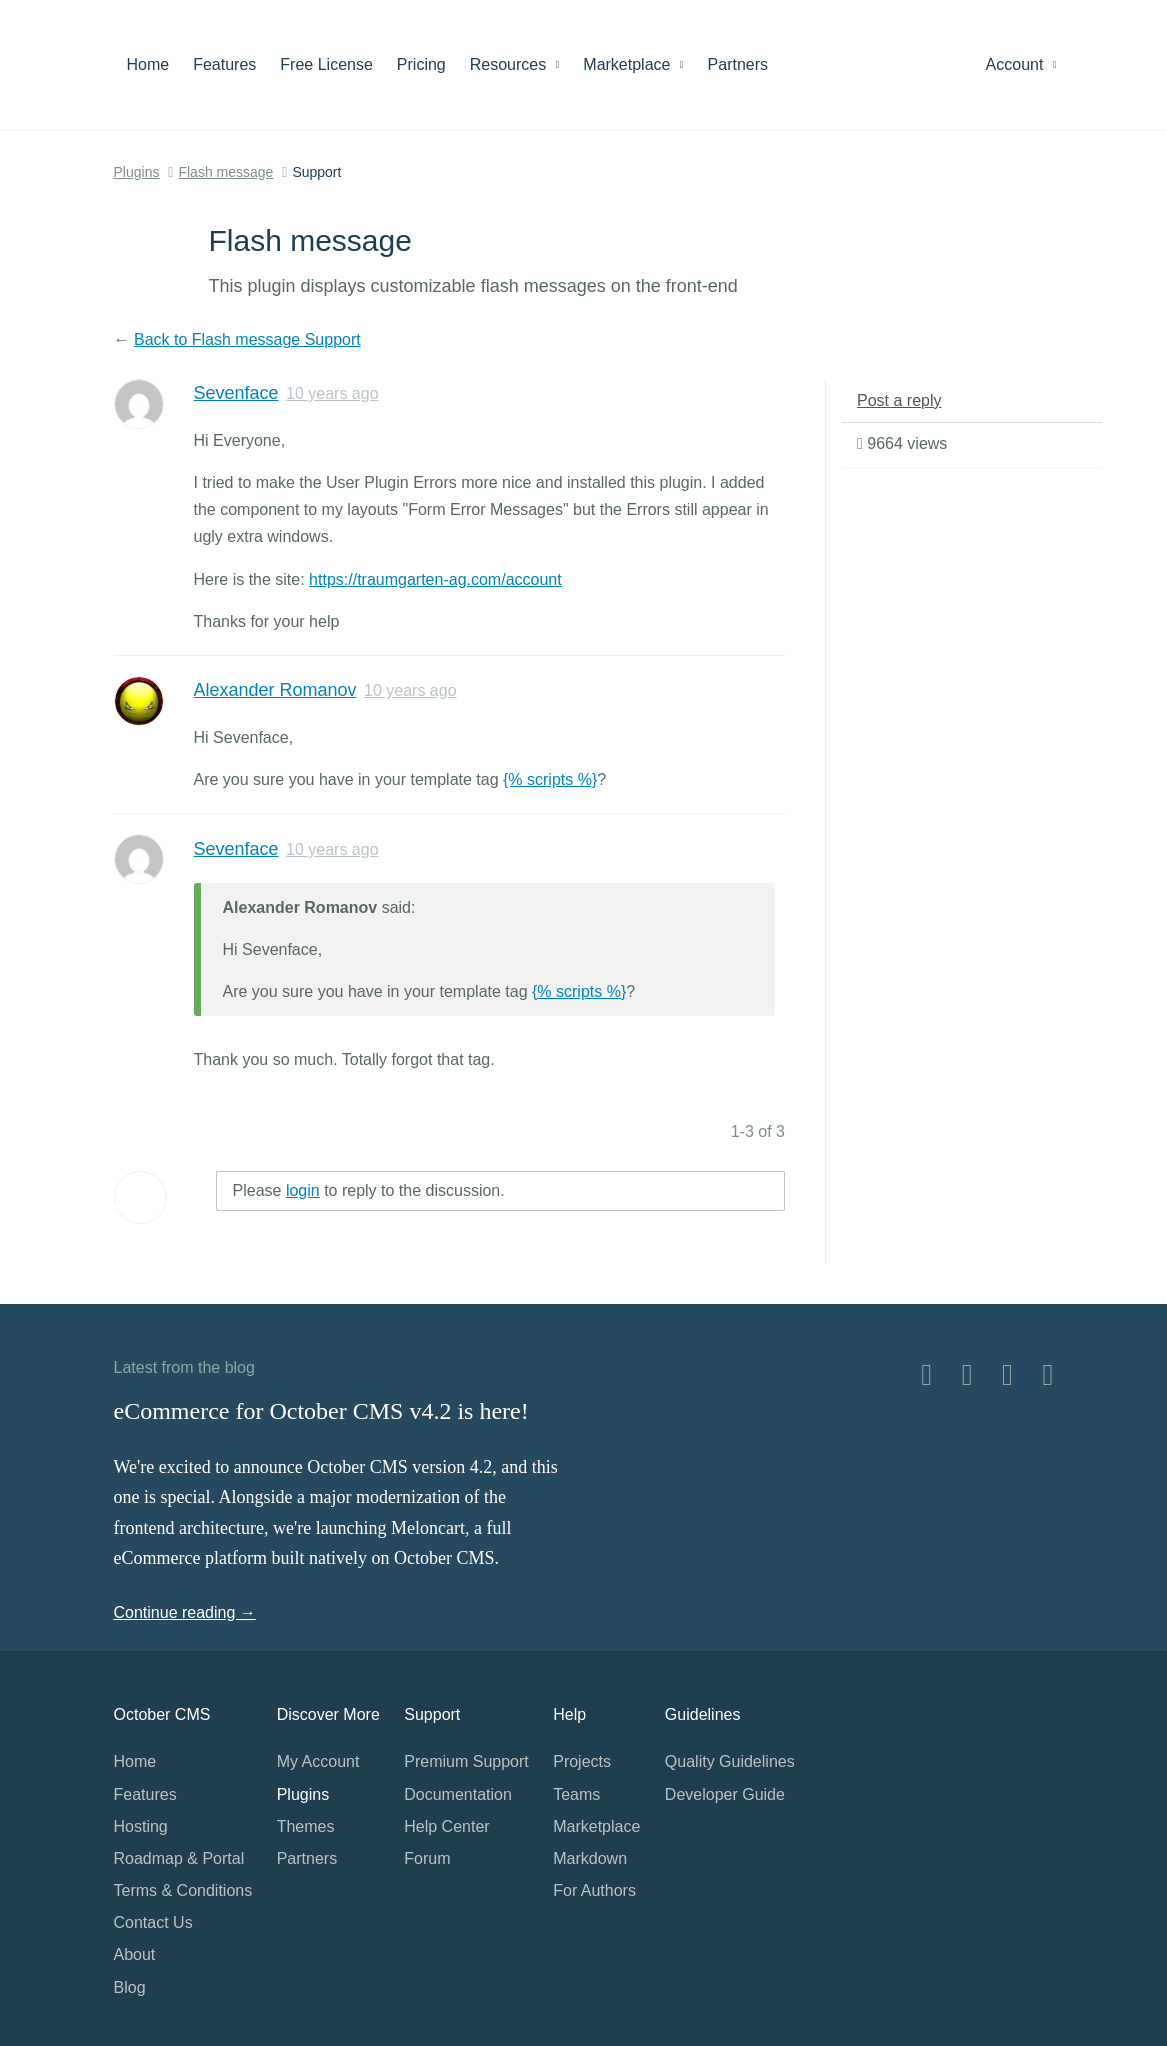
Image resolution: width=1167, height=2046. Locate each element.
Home (148, 64)
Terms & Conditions (183, 1890)
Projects (582, 1761)
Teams (576, 1794)
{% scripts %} (550, 779)
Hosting (141, 1826)
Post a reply (899, 400)
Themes (306, 1826)
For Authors (594, 1890)
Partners (738, 64)
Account (1021, 64)
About (135, 1954)
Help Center (446, 1826)
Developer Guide (725, 1794)
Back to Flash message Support (247, 339)
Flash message (225, 172)
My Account (318, 1761)
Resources (515, 64)
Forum (427, 1858)
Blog (130, 1987)
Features (224, 64)
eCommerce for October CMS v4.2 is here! (321, 1411)
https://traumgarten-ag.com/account (435, 579)
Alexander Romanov (275, 690)
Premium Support (466, 1761)
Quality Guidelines (730, 1761)
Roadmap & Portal (179, 1858)
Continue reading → (185, 1612)
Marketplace (633, 64)
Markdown (590, 1858)
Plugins (137, 172)
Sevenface (236, 393)
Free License (326, 64)
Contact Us (153, 1922)
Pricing (421, 64)
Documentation (458, 1794)
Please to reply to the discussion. (369, 1190)
